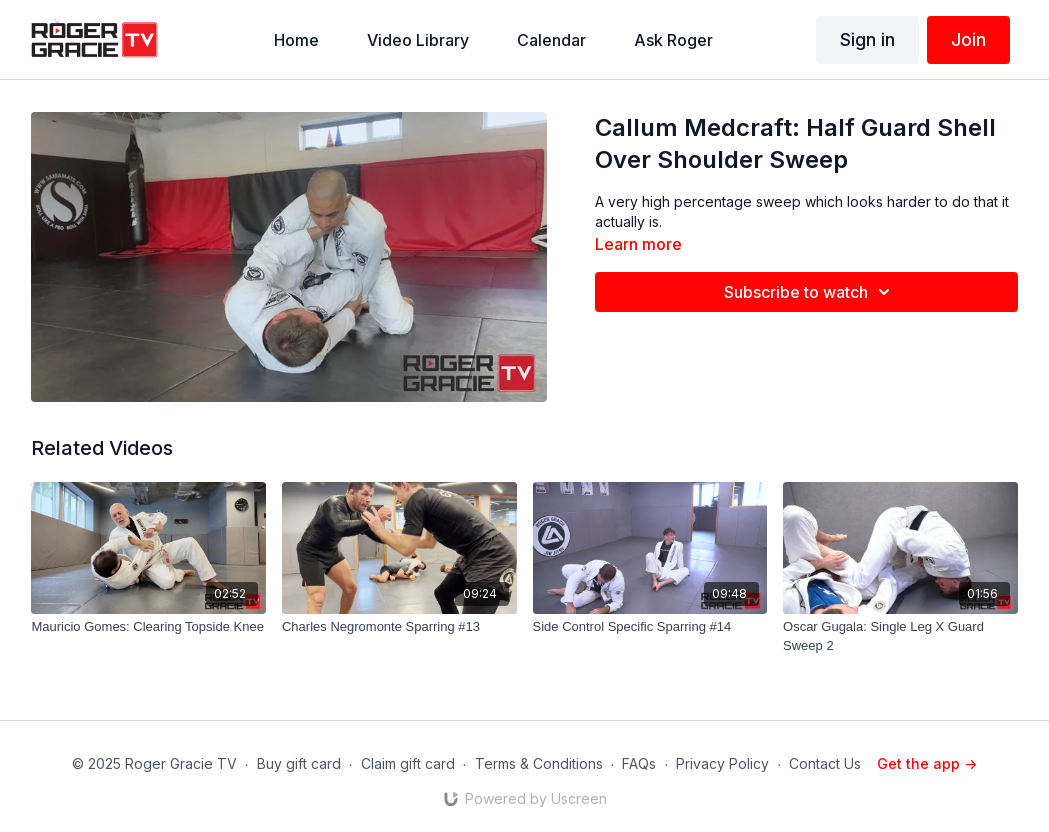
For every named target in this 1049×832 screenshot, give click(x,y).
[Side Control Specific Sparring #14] (650, 627)
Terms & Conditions (539, 763)
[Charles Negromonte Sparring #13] (399, 627)
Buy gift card (299, 763)
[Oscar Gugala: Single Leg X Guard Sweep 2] (900, 636)
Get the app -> (927, 763)
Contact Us (825, 763)
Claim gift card (408, 763)
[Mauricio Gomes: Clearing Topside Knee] (148, 627)
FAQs (639, 763)
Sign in (867, 39)
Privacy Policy (722, 763)
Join (968, 39)
